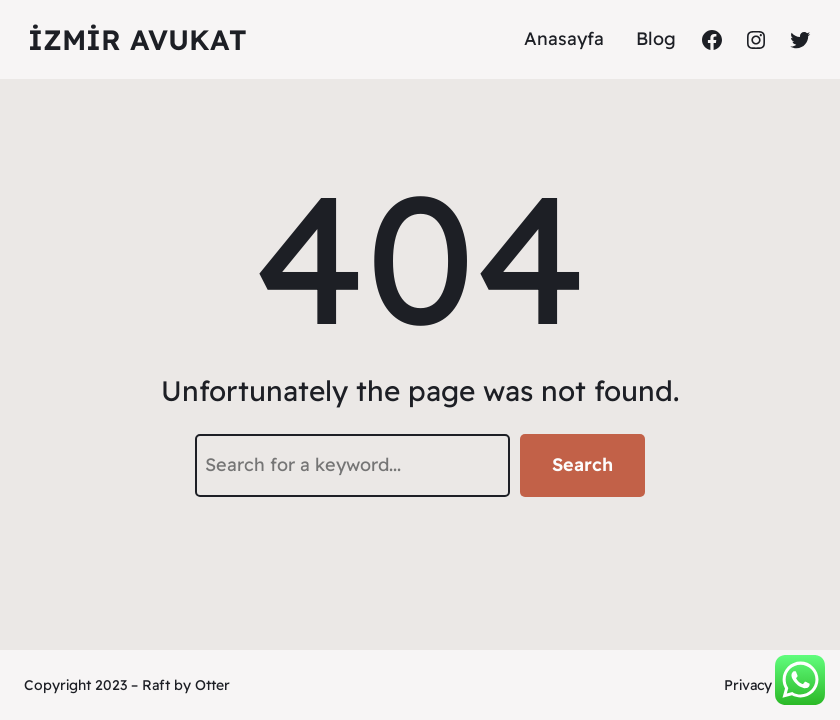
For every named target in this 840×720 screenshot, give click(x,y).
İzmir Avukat (137, 39)
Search (582, 464)
